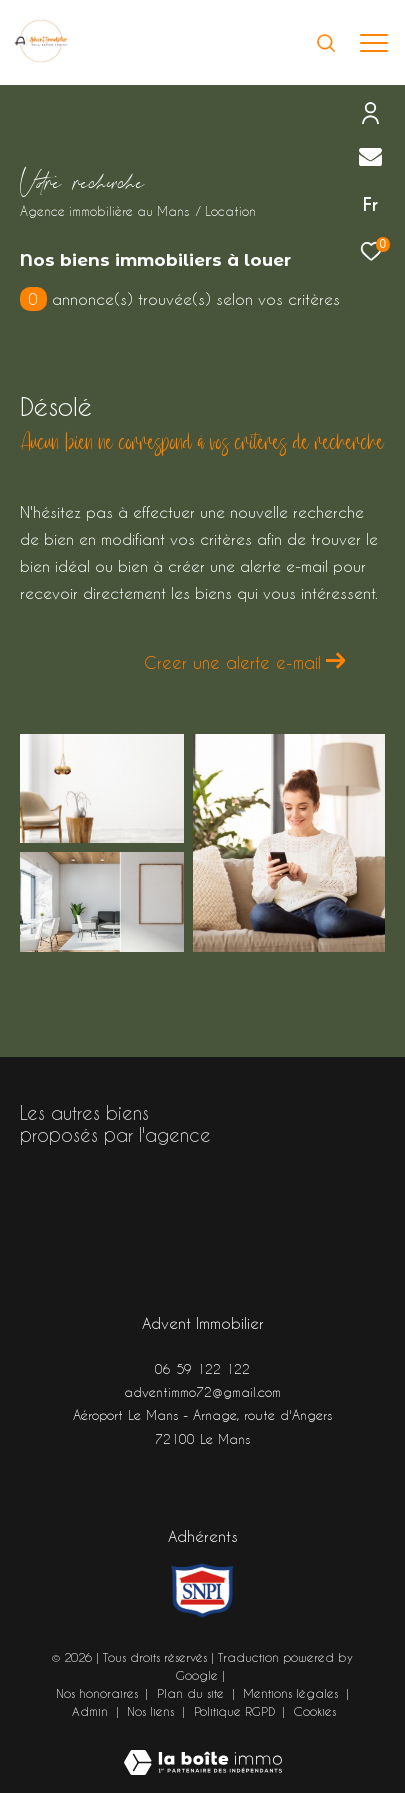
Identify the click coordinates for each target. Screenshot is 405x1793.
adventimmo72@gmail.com (202, 1391)
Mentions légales (292, 1693)
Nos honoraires (97, 1693)
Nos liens (152, 1711)
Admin (92, 1711)
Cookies (315, 1711)
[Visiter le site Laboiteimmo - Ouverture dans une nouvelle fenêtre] (203, 1749)
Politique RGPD (234, 1711)
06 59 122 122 (202, 1368)
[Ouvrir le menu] (374, 43)
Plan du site (192, 1693)
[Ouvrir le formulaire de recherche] (326, 43)
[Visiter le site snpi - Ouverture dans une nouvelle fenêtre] (202, 1590)
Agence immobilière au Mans (104, 211)
